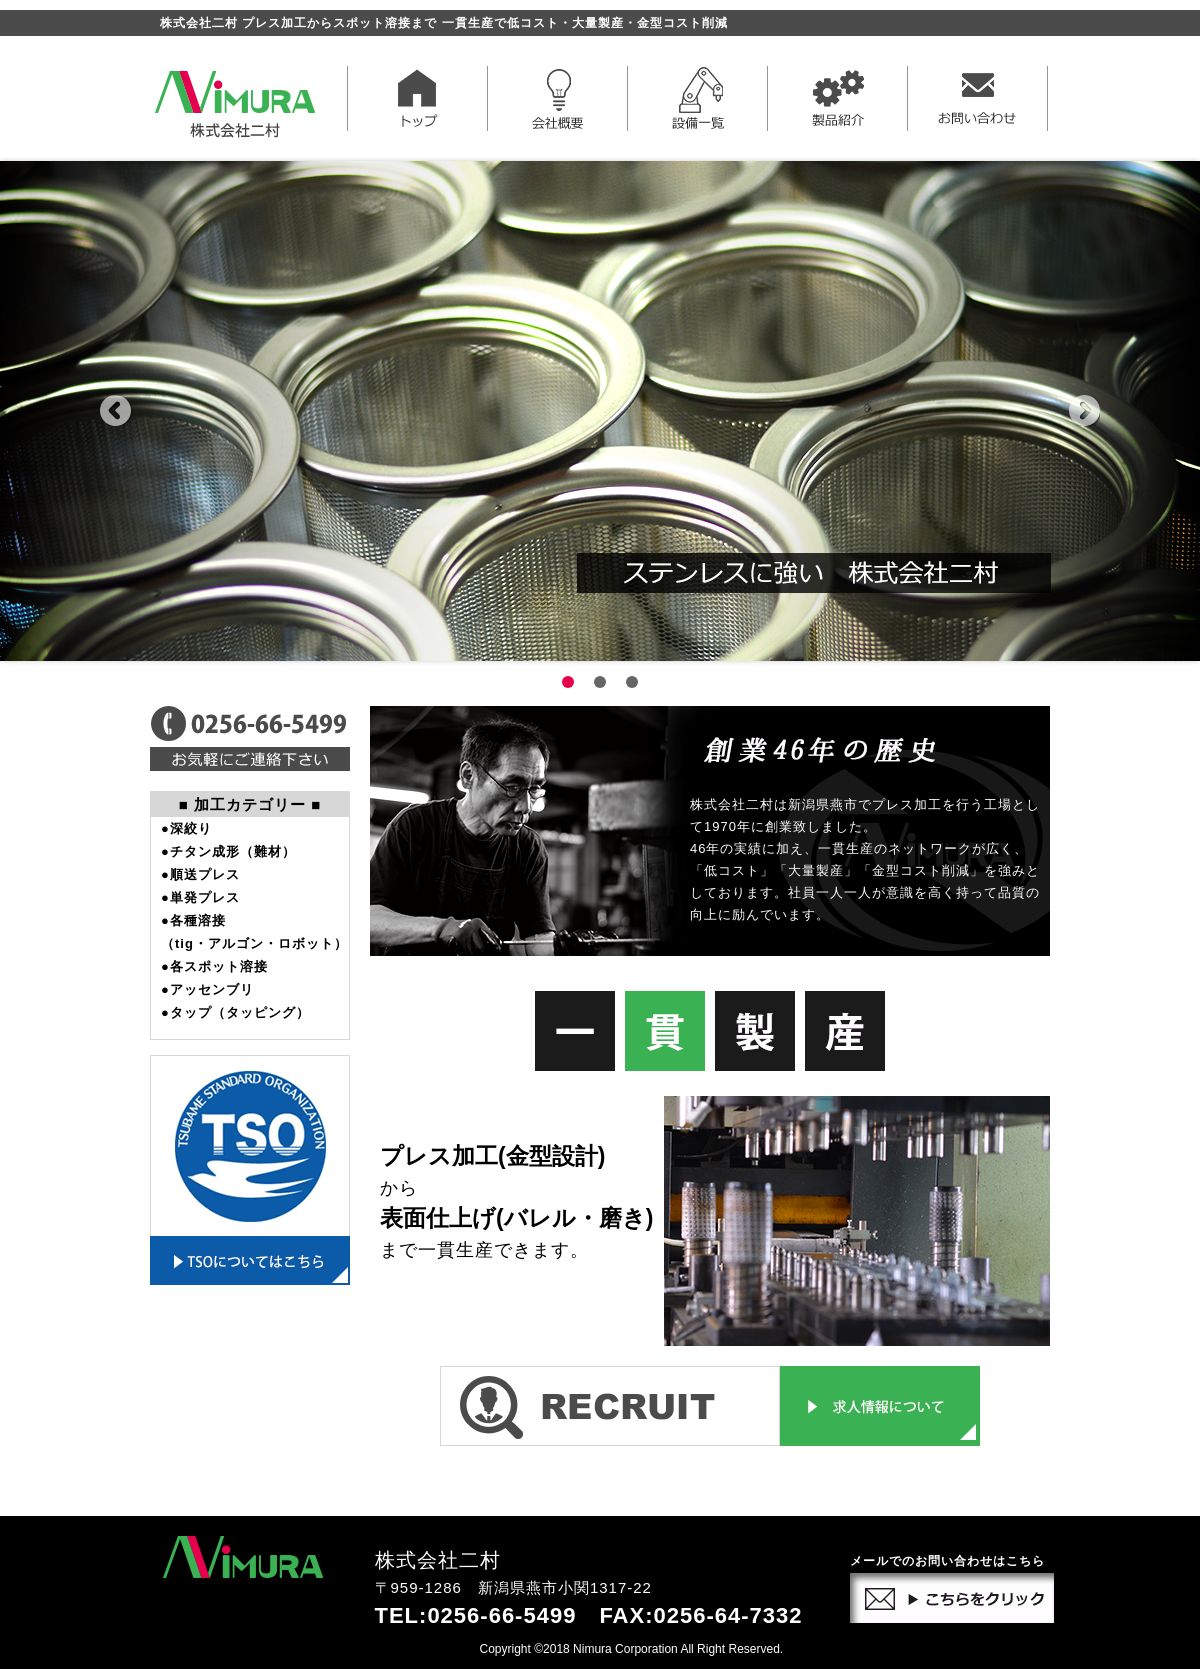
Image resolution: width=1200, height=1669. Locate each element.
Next (1084, 411)
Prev (116, 411)
